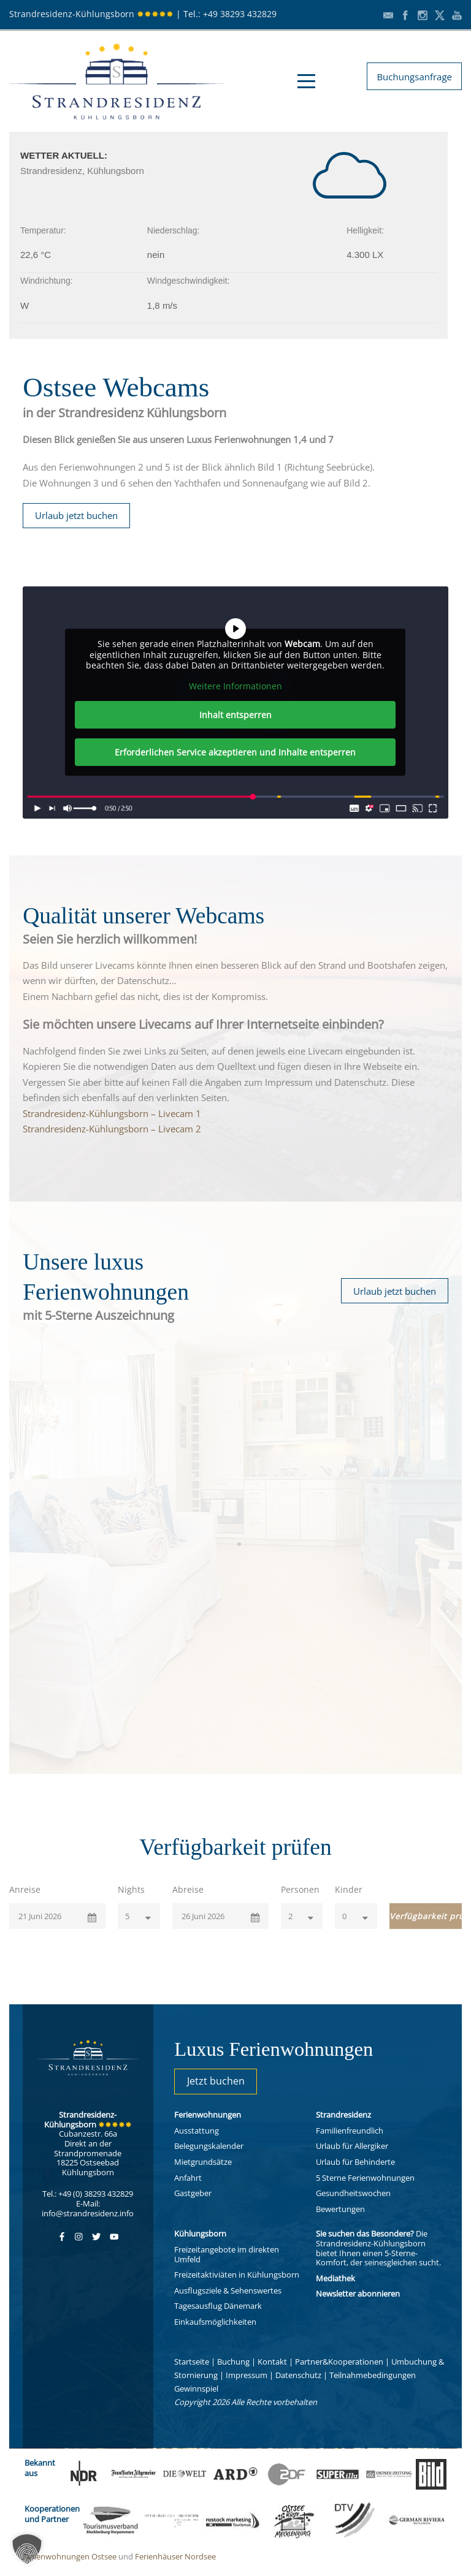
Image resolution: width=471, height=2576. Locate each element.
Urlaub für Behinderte (355, 2161)
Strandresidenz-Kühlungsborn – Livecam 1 (112, 1113)
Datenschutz (298, 2375)
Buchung (233, 2361)
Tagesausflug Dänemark (218, 2305)
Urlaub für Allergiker (352, 2145)
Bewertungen (340, 2208)
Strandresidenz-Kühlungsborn (91, 14)
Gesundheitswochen (353, 2193)
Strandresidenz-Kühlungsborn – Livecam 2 (112, 1129)
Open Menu (306, 81)
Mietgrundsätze (203, 2161)
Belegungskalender (208, 2145)
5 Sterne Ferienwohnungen (365, 2177)
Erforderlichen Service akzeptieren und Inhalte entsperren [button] (235, 752)
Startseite (191, 2361)
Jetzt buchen (216, 2081)
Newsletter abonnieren (358, 2293)
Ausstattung (196, 2130)
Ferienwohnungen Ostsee (70, 2556)
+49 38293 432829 (240, 14)
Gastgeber (193, 2193)
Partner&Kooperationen (339, 2361)
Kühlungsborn (200, 2233)
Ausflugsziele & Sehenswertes (227, 2290)
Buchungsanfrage (414, 76)
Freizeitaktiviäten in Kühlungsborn (236, 2274)
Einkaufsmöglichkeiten (215, 2321)
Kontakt (272, 2361)
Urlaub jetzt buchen (76, 515)
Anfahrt (188, 2177)
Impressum (246, 2375)
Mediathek (335, 2278)
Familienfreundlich (349, 2130)
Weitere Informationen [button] (235, 686)
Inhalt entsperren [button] (235, 715)
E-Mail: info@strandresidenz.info (88, 2208)
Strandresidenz (343, 2114)
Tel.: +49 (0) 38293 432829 (87, 2193)
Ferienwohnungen (207, 2114)
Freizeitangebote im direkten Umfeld (226, 2254)
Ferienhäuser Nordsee (175, 2556)
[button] (27, 2549)
